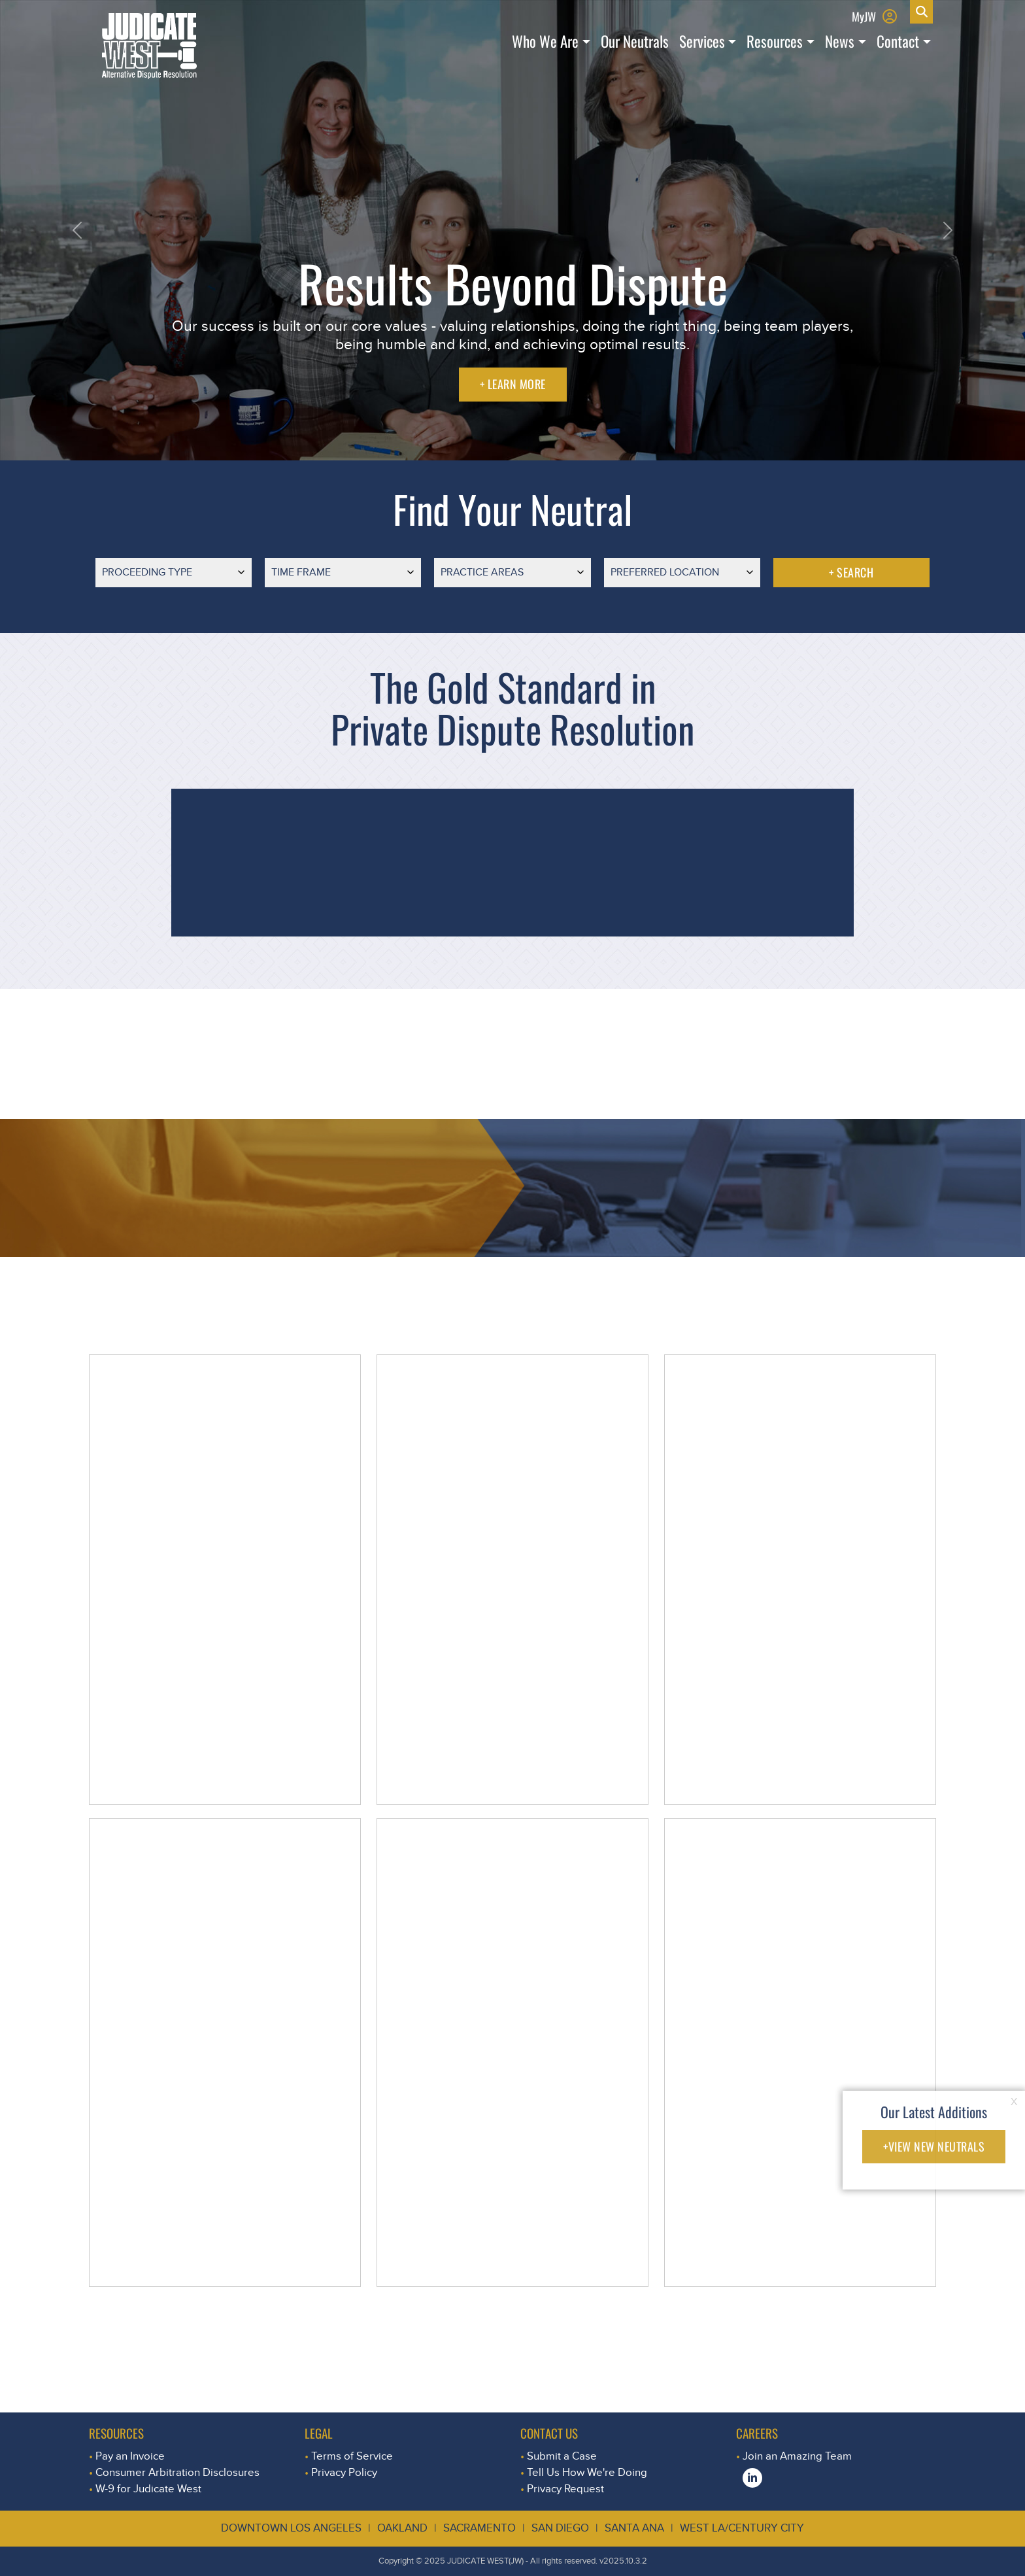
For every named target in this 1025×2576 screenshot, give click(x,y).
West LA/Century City (742, 2528)
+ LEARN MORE (513, 383)
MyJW (864, 16)
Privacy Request (565, 2489)
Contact (898, 41)
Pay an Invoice (130, 2456)
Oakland (402, 2528)
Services (702, 41)
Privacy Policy (344, 2472)
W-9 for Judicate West (148, 2489)
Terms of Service (352, 2456)
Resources (775, 41)
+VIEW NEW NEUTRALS (933, 2146)
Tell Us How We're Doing (587, 2472)
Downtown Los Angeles (291, 2528)
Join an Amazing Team (797, 2456)
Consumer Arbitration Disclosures (177, 2472)
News (839, 41)
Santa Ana (634, 2528)
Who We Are (545, 41)
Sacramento (479, 2528)
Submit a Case (562, 2456)
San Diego (560, 2528)
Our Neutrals (635, 41)
